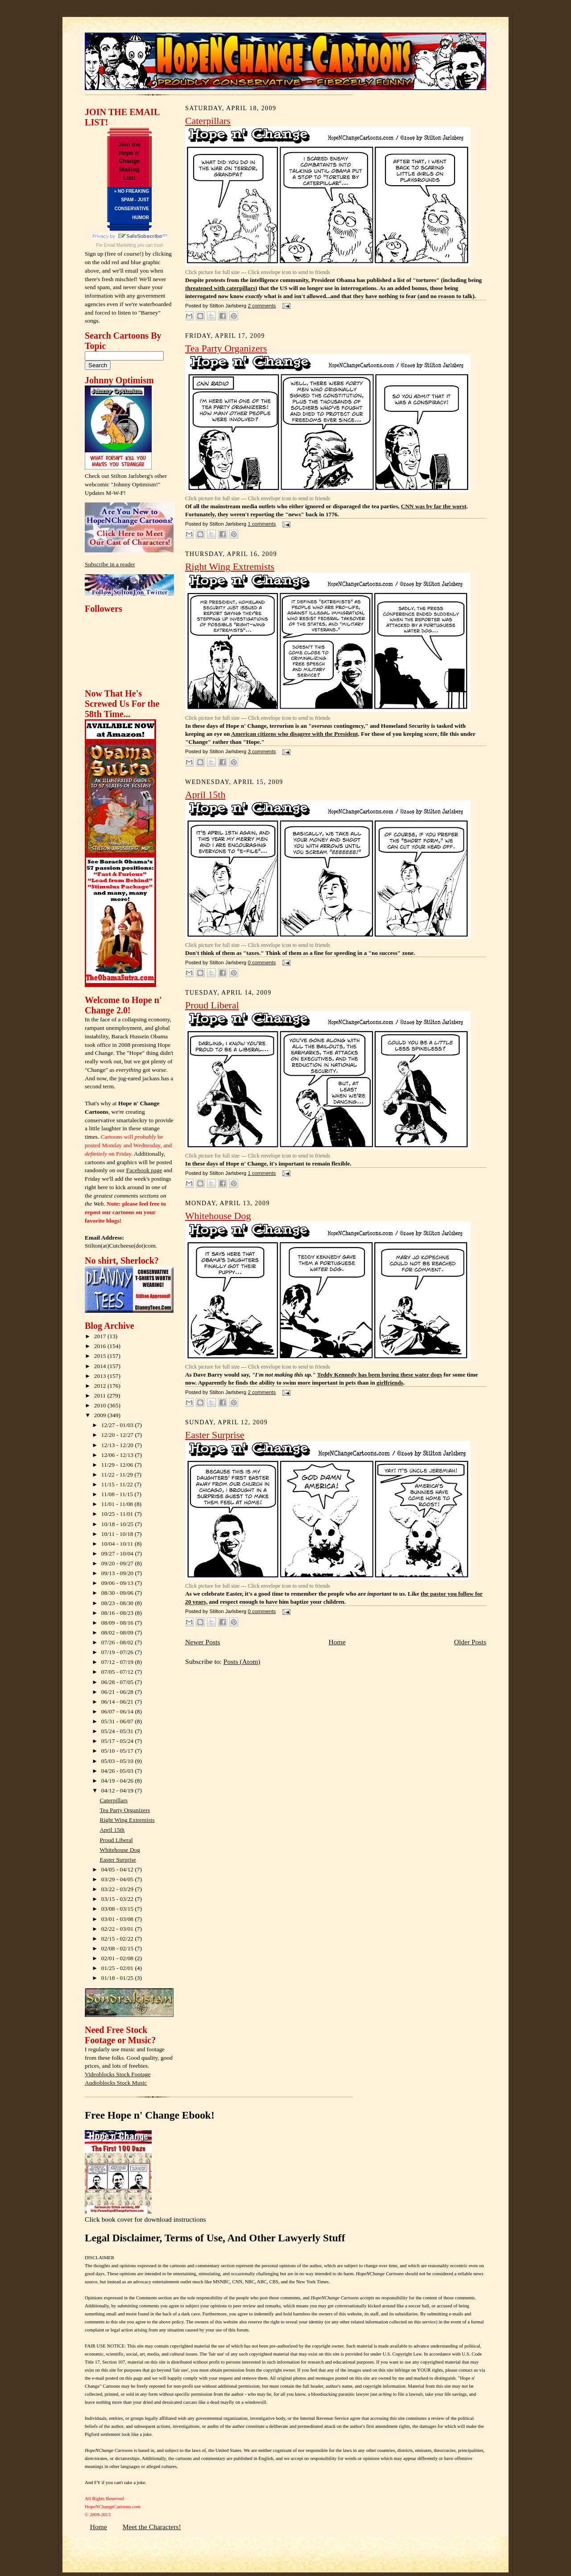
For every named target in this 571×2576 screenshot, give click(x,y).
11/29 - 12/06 (118, 1464)
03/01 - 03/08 (118, 1919)
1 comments (262, 524)
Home (336, 1642)
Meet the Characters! (152, 2526)
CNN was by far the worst (434, 506)
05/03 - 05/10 (118, 1761)
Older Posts (470, 1642)
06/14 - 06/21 (118, 1701)
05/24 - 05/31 (118, 1731)
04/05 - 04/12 (118, 1869)
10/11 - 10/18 (118, 1534)
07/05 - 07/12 (118, 1671)
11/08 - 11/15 (118, 1494)
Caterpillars (114, 1800)
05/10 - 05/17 (118, 1750)
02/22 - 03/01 (118, 1928)
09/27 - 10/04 (118, 1553)
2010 (101, 1405)
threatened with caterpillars (220, 288)
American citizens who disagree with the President (294, 733)
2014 (101, 1366)
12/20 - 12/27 (118, 1434)
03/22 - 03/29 (118, 1889)
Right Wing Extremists (127, 1820)
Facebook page (144, 1170)
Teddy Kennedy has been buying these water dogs (379, 1374)
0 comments (262, 962)
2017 (101, 1336)
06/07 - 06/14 (118, 1711)
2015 (101, 1355)
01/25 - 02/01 (118, 1968)
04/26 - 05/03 (118, 1770)
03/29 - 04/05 (118, 1879)
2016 (101, 1346)
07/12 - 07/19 (118, 1662)
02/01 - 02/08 (118, 1958)
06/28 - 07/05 (118, 1682)
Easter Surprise (118, 1859)
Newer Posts (202, 1642)
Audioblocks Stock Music (116, 2082)
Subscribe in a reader (110, 564)
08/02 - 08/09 (118, 1632)
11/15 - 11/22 (118, 1484)
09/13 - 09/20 (118, 1573)
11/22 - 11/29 (118, 1474)
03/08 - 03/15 (118, 1908)
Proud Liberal (116, 1840)
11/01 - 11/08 (118, 1504)
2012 (101, 1385)
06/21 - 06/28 (118, 1691)
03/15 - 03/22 (118, 1899)
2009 (101, 1415)
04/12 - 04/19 (118, 1790)
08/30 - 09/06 (118, 1592)
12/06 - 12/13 (118, 1455)
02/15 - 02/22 (118, 1938)
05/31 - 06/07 (118, 1721)
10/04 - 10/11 (118, 1543)
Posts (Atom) (242, 1661)
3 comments (262, 751)
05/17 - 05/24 (118, 1741)
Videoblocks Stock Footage (117, 2074)
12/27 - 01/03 (118, 1425)
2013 (101, 1376)
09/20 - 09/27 (118, 1563)
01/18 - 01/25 (118, 1978)
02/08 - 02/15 (118, 1948)
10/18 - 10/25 (118, 1524)
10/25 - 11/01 (118, 1513)
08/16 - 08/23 (118, 1612)
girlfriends (390, 1382)
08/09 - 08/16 (118, 1622)
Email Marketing (120, 245)
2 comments (262, 305)
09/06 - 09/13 (118, 1583)
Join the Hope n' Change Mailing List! (129, 161)
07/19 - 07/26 (118, 1652)
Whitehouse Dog (120, 1849)
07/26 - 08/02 (118, 1642)
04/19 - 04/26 (118, 1780)
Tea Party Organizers (125, 1810)
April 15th (112, 1829)
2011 (101, 1395)
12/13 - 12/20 (118, 1445)
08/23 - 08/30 (118, 1603)
